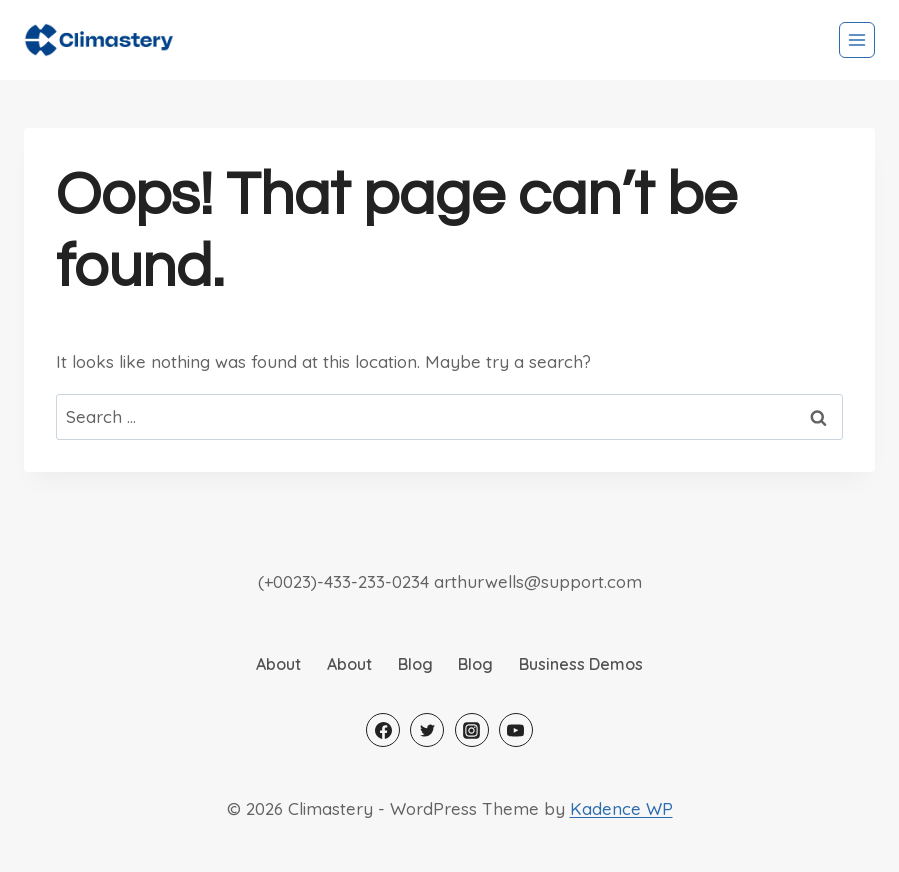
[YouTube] (516, 730)
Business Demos (581, 664)
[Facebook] (383, 730)
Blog (415, 664)
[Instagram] (472, 730)
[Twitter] (427, 730)
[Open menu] (857, 40)
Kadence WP (621, 808)
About (278, 664)
